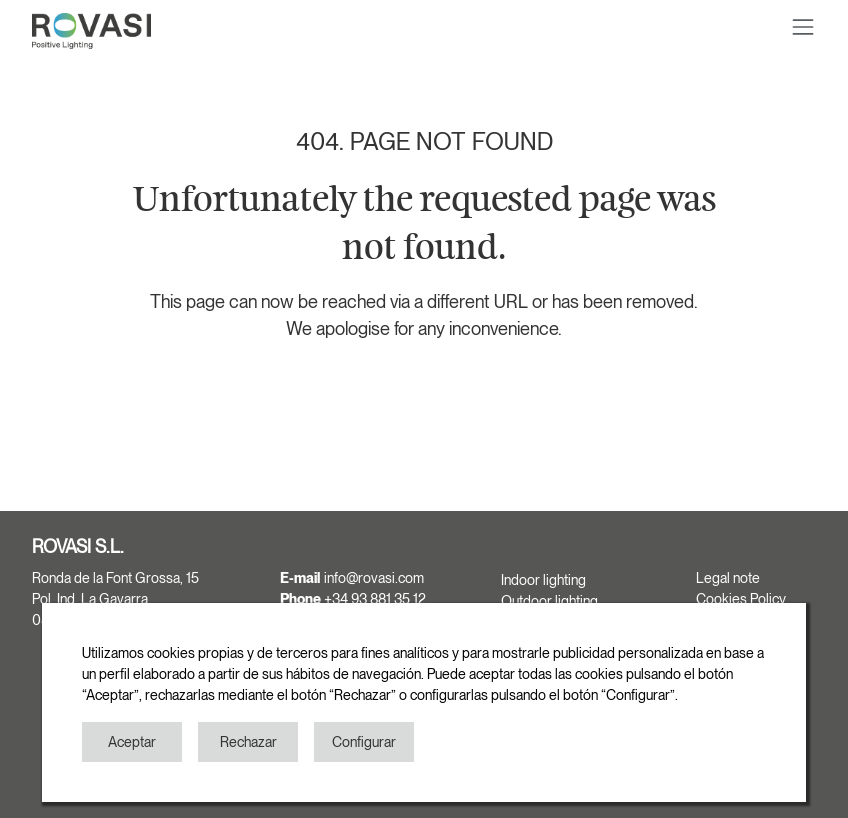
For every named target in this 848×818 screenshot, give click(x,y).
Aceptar (132, 742)
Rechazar (248, 742)
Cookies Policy (741, 599)
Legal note (728, 578)
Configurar (364, 742)
